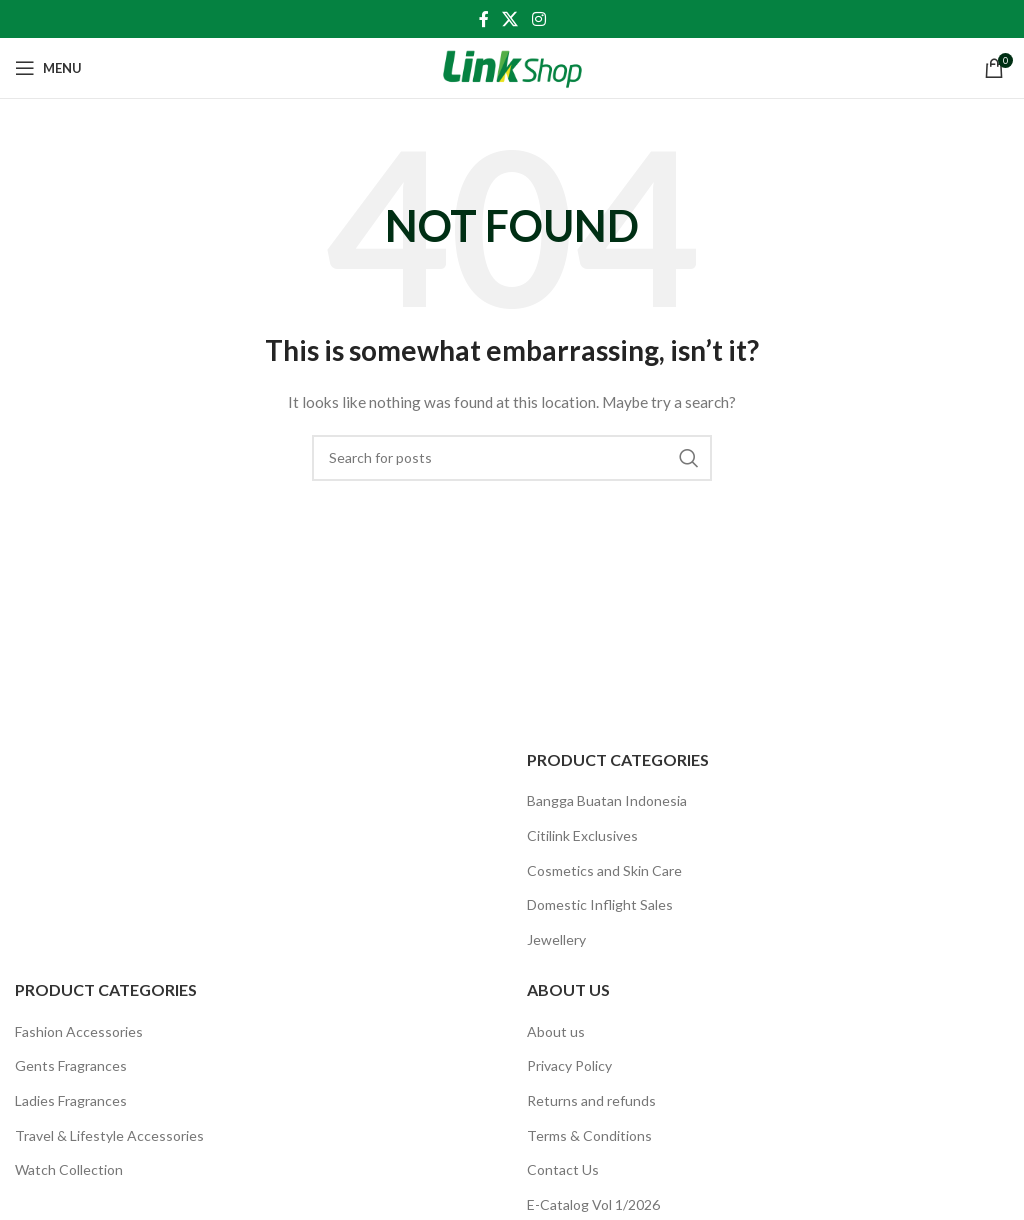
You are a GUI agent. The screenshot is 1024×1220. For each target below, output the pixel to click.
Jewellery (556, 939)
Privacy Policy (569, 1065)
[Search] (512, 458)
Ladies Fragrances (71, 1100)
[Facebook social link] (484, 19)
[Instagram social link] (538, 19)
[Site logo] (512, 66)
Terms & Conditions (589, 1135)
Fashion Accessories (79, 1031)
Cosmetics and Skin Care (604, 870)
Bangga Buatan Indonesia (607, 800)
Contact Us (563, 1169)
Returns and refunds (591, 1100)
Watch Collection (69, 1169)
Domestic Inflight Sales (600, 904)
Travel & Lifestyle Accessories (109, 1135)
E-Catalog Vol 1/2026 (593, 1204)
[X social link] (510, 19)
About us (556, 1031)
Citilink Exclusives (582, 835)
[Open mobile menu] (48, 68)
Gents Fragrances (71, 1065)
